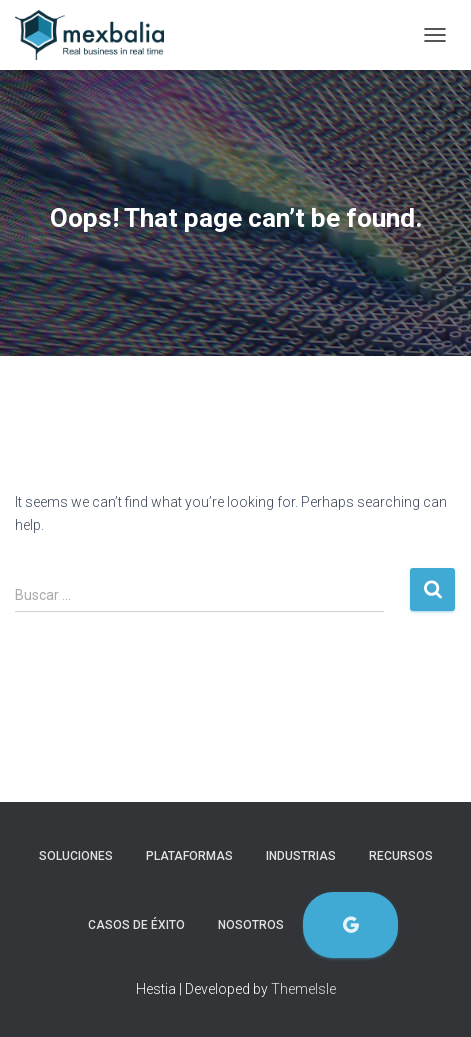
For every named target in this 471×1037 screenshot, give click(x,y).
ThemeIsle (303, 989)
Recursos (401, 856)
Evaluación (350, 925)
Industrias (301, 856)
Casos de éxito (136, 925)
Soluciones (76, 856)
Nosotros (251, 925)
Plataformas (189, 856)
